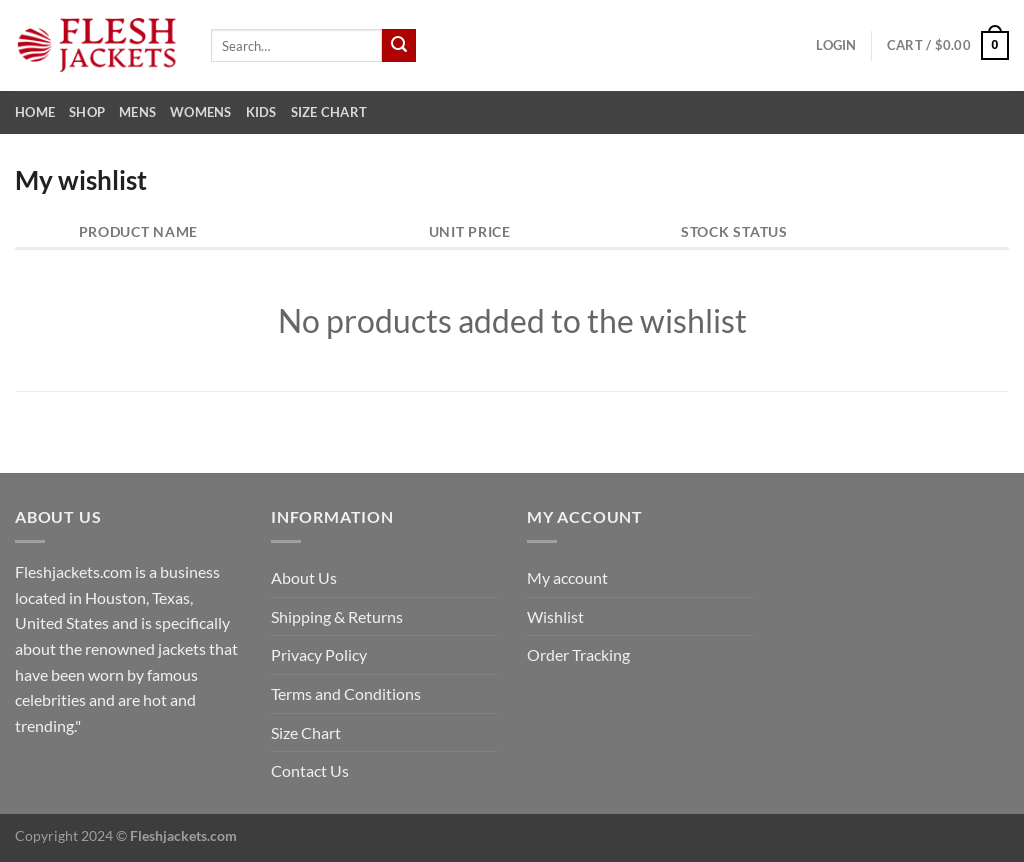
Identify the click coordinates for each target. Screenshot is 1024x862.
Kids (261, 112)
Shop (87, 112)
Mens (137, 112)
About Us (304, 577)
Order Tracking (578, 654)
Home (35, 112)
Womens (201, 112)
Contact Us (310, 770)
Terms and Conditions (346, 693)
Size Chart (329, 112)
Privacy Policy (319, 654)
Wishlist (555, 616)
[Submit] (399, 46)
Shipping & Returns (337, 616)
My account (567, 577)
